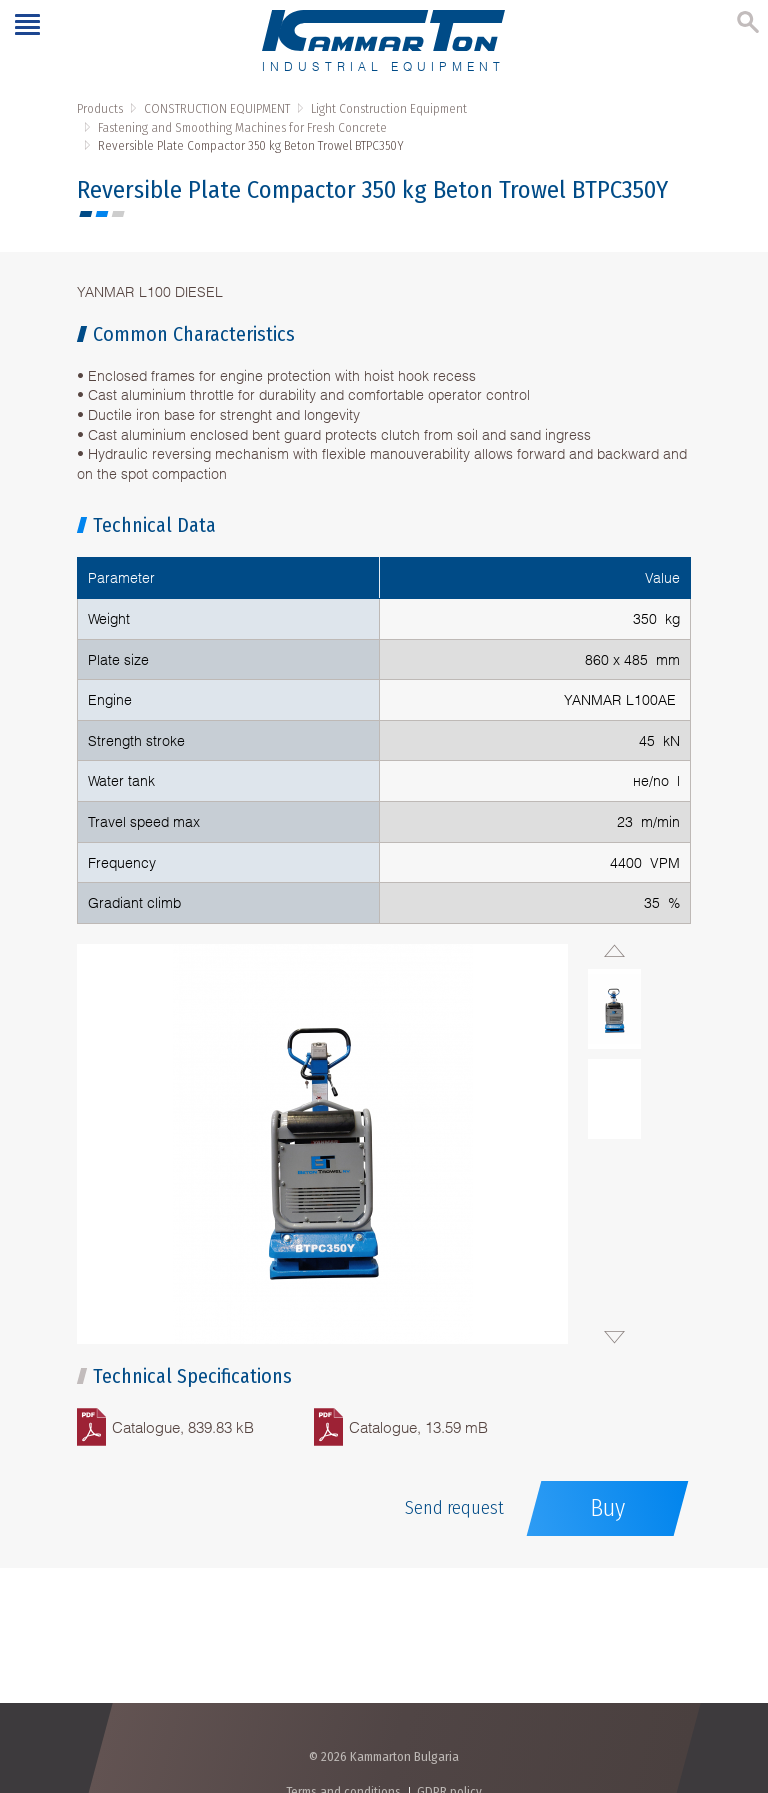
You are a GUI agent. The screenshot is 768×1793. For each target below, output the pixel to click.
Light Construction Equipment (389, 108)
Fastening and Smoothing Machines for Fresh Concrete (242, 127)
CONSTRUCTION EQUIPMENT (217, 108)
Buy (607, 1508)
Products (100, 108)
